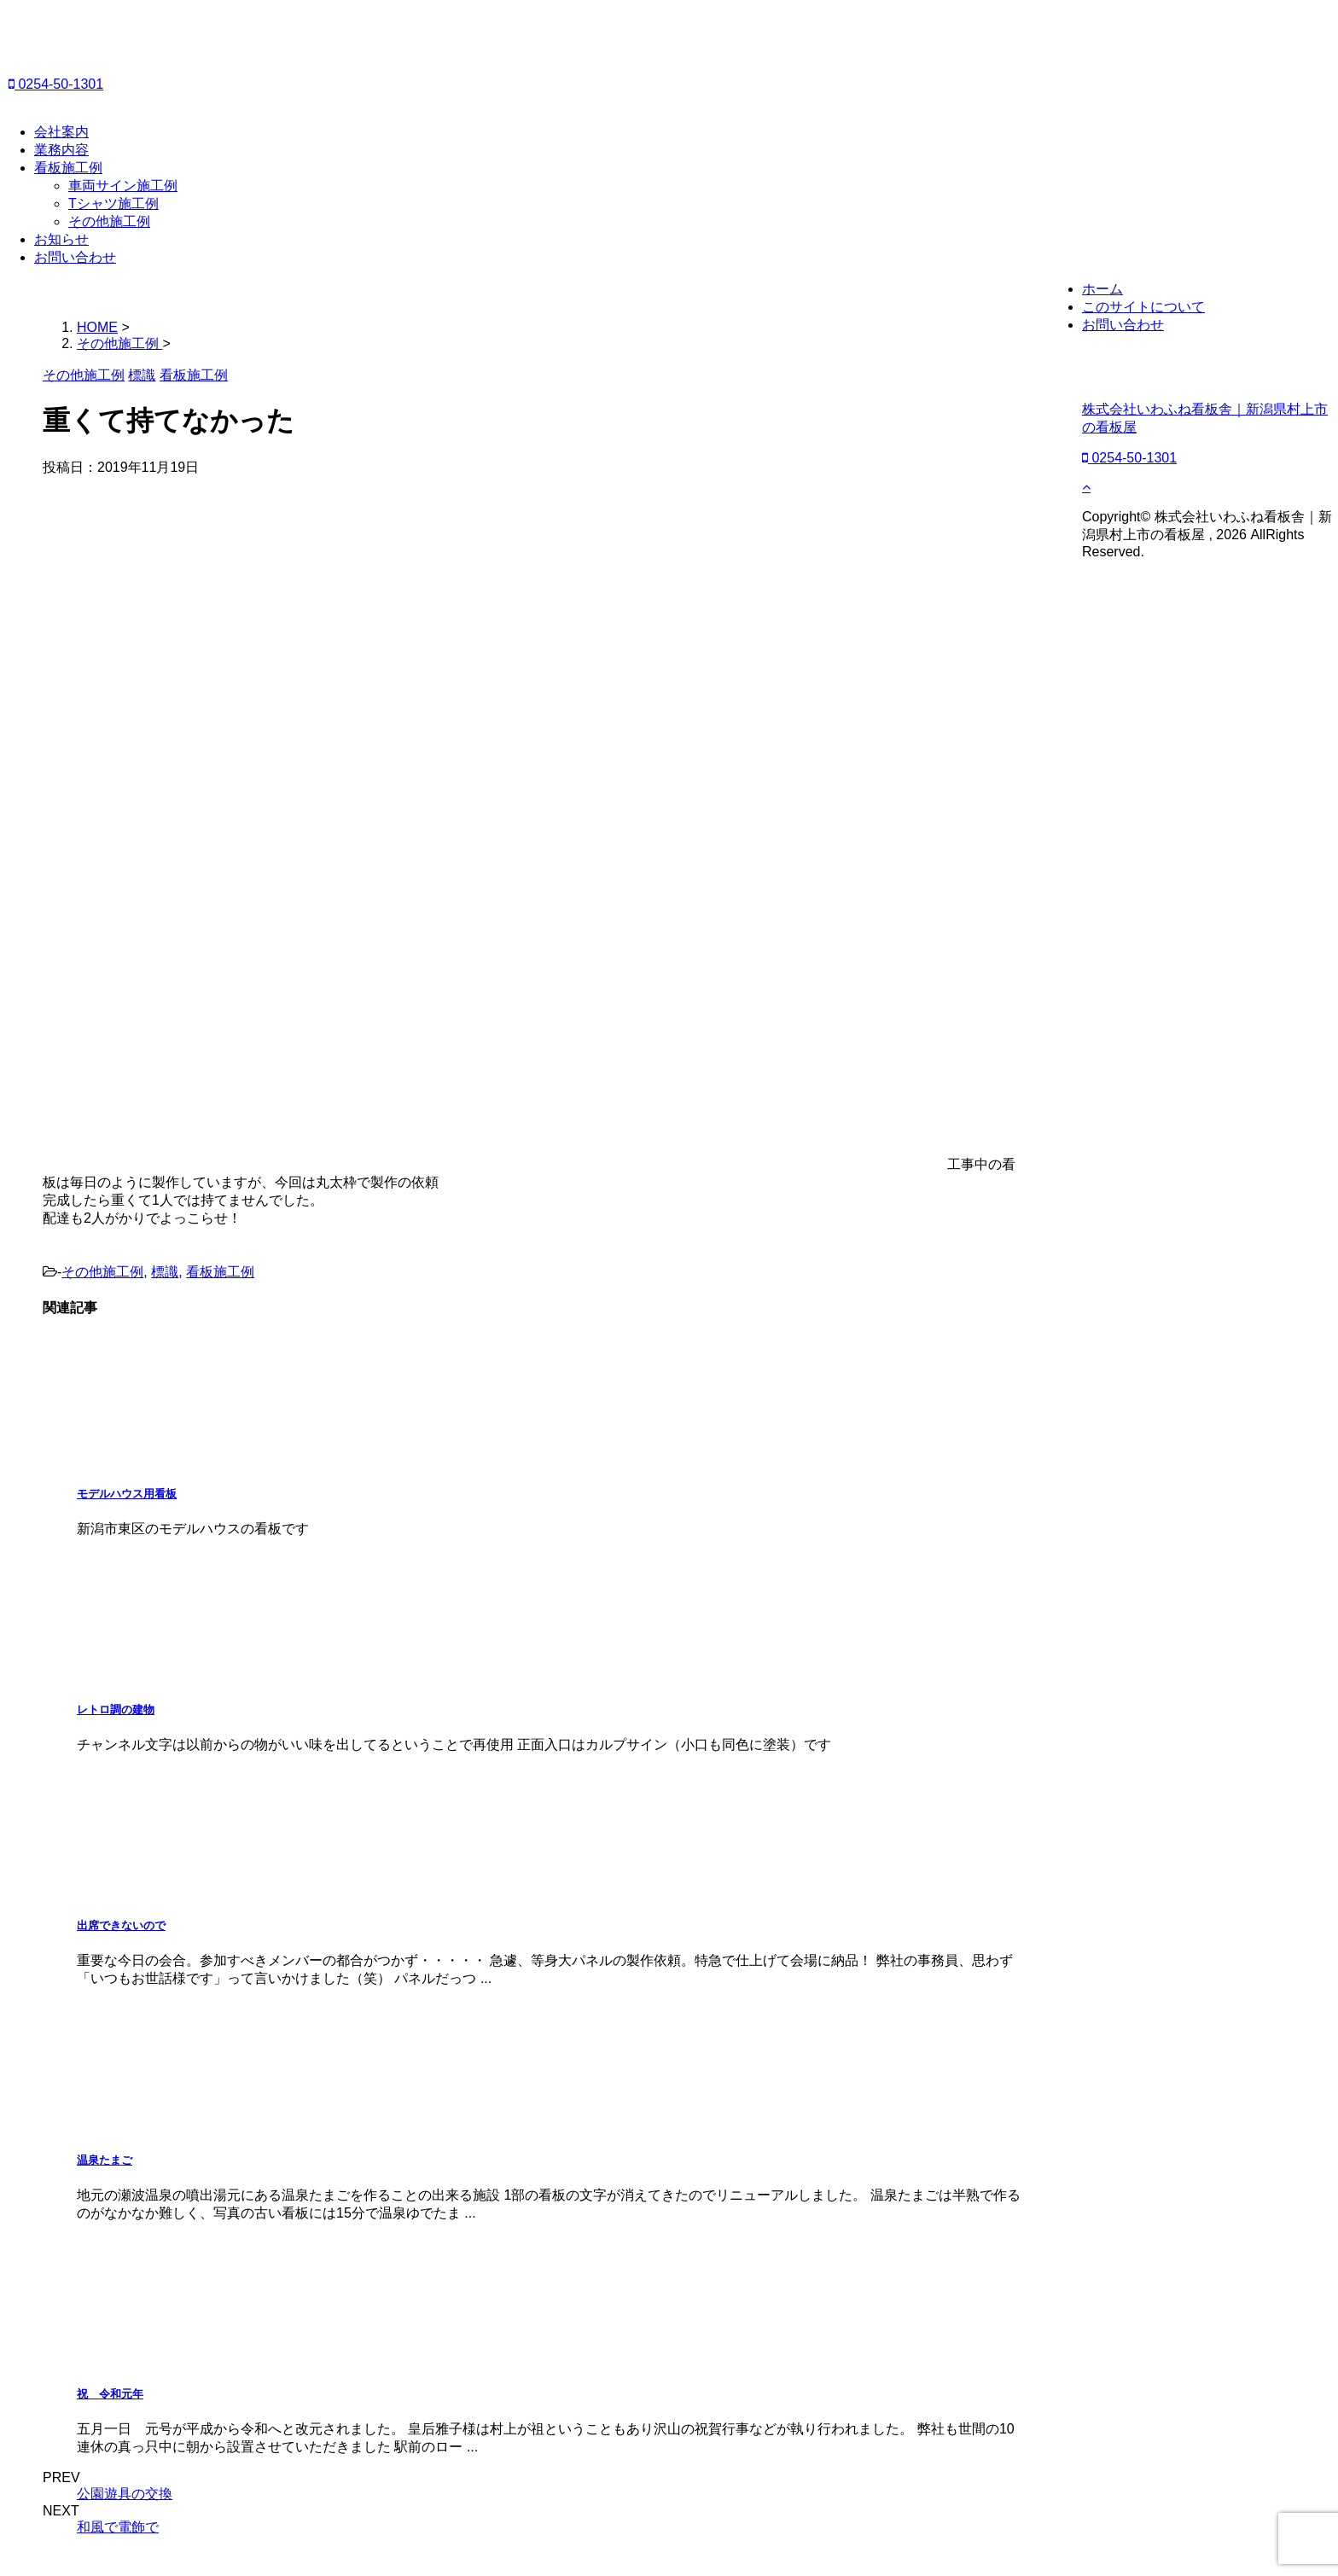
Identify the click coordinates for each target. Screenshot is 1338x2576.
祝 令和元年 (110, 2393)
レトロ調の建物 (115, 1709)
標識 (164, 1272)
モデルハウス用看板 (127, 1493)
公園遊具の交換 (124, 2493)
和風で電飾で (118, 2527)
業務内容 (61, 149)
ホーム (1102, 289)
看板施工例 (68, 167)
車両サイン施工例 (122, 185)
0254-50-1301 (56, 84)
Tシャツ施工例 (113, 203)
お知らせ (61, 239)
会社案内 (61, 132)
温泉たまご (104, 2160)
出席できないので (121, 1925)
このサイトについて (1143, 306)
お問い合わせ (75, 257)
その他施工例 (109, 221)
